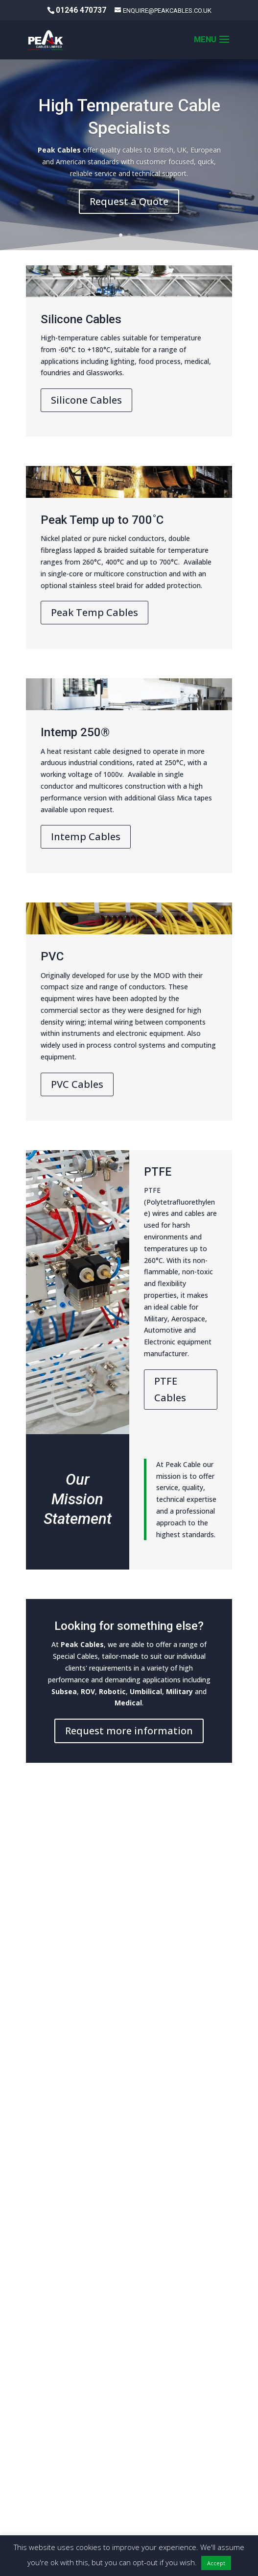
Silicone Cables (86, 400)
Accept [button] (216, 2563)
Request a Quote (129, 202)
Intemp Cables (85, 836)
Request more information (129, 1730)
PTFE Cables (170, 1389)
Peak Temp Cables (94, 612)
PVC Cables (77, 1084)
